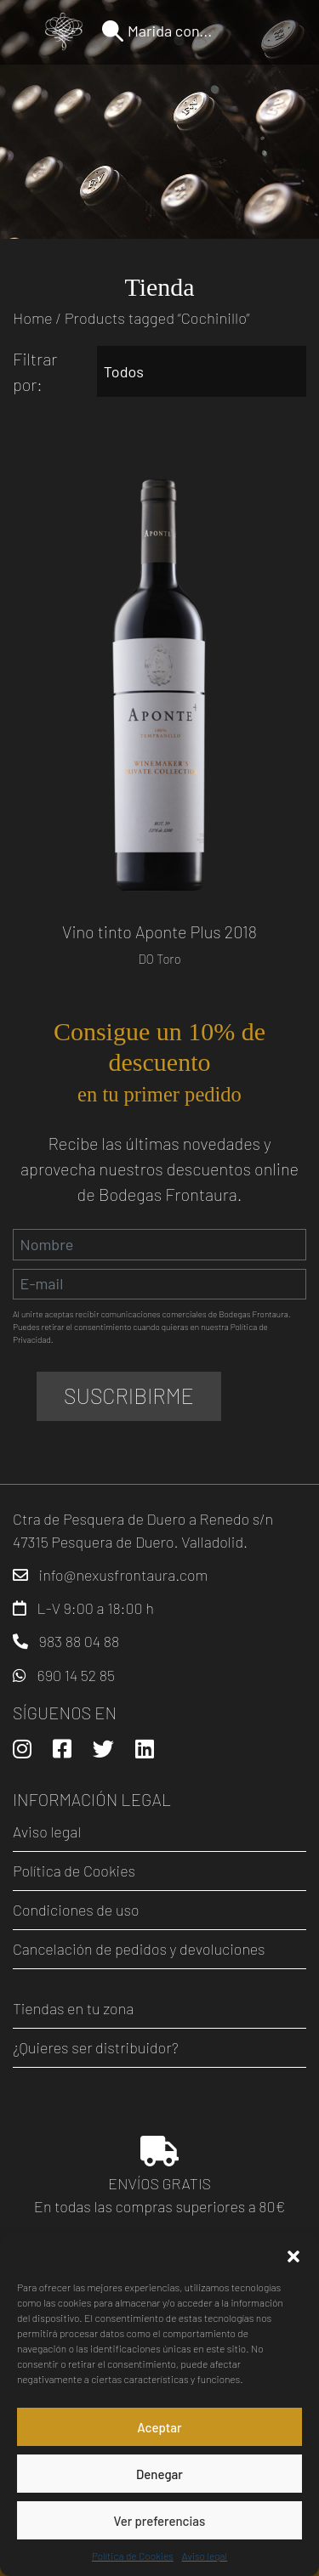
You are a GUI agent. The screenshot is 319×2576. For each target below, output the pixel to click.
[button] (293, 2253)
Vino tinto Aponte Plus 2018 (159, 931)
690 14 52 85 (76, 1675)
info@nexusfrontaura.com (123, 1574)
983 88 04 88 (79, 1641)
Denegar (159, 2474)
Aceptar (159, 2427)
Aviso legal (204, 2556)
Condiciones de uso (76, 1909)
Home (33, 318)
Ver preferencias (160, 2520)
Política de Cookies (133, 2556)
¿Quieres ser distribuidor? (96, 2047)
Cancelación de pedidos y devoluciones (139, 1948)
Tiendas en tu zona (73, 2008)
